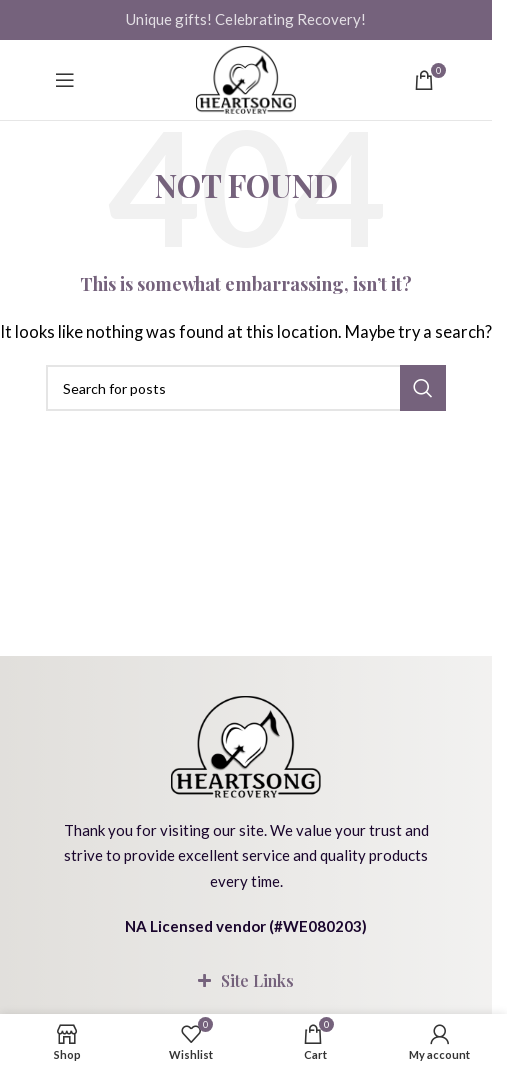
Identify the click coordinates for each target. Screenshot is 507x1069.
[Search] (246, 388)
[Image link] (246, 744)
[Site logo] (246, 80)
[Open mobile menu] (65, 80)
